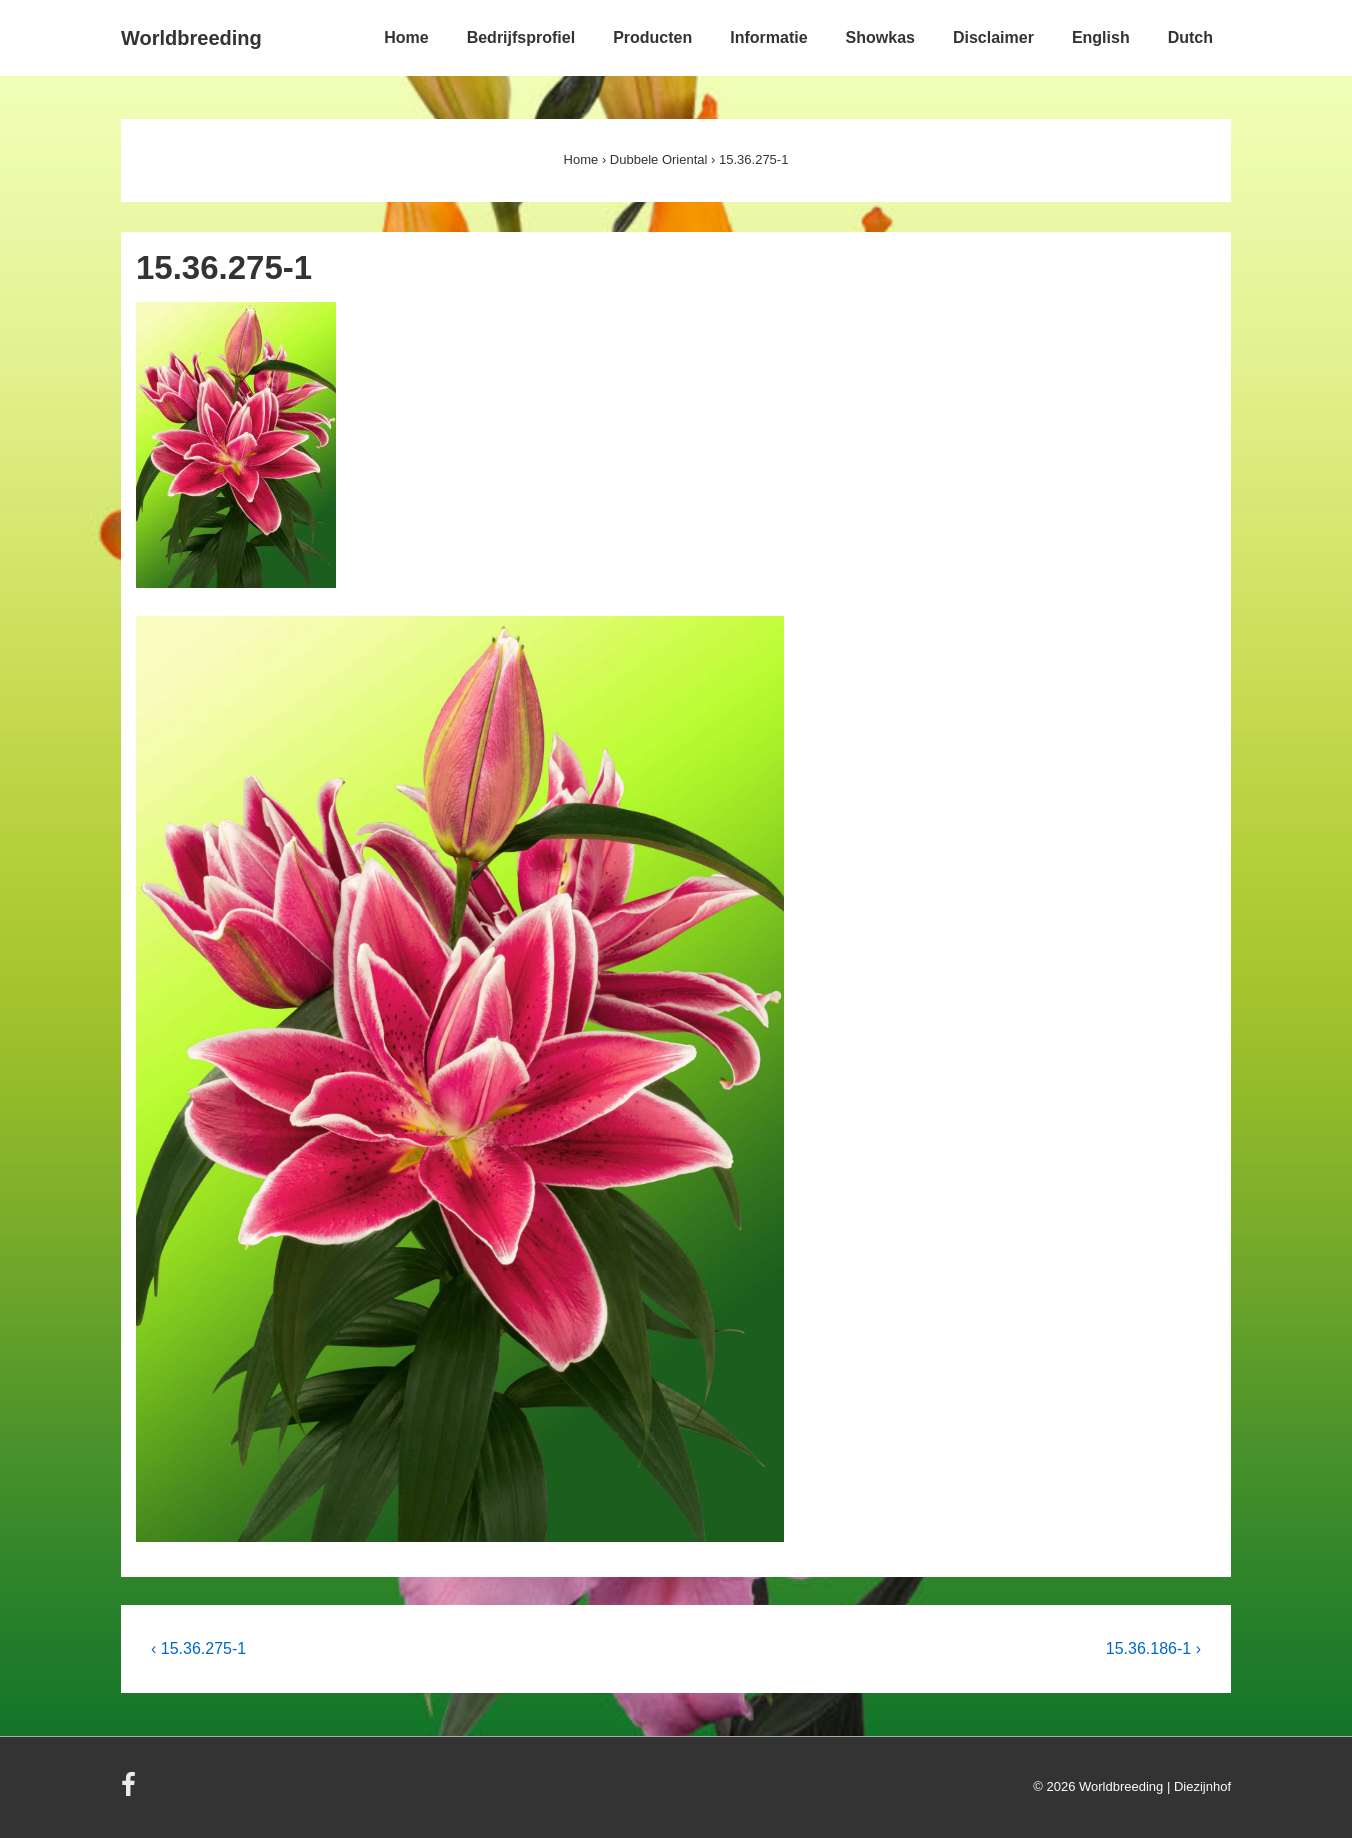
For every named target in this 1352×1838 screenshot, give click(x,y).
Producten (652, 37)
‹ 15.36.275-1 (198, 1648)
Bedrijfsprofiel (521, 37)
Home (406, 37)
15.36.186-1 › (1153, 1648)
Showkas (880, 37)
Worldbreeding (191, 38)
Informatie (768, 37)
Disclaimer (993, 37)
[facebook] (131, 1791)
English (1101, 37)
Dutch (1190, 37)
